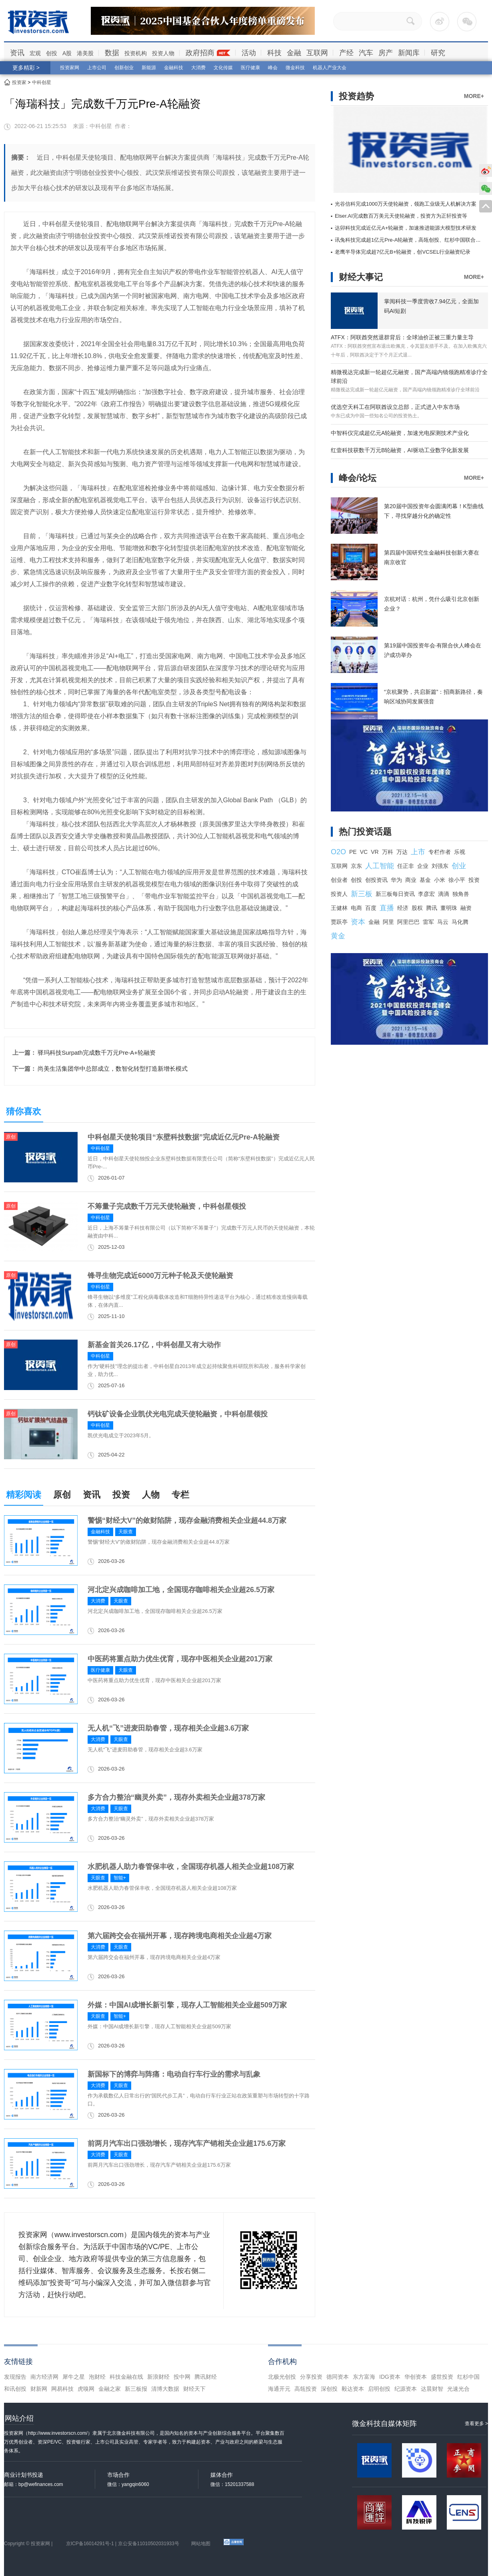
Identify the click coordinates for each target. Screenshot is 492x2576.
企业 (422, 866)
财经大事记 (361, 277)
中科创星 (41, 82)
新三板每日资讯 (395, 894)
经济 (402, 908)
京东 (356, 866)
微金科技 (295, 67)
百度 (370, 908)
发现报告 (15, 2377)
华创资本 (415, 2377)
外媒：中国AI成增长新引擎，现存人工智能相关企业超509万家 (187, 2005)
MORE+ (474, 96)
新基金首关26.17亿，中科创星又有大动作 (154, 1345)
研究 (438, 53)
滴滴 (443, 894)
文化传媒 (223, 67)
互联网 (317, 53)
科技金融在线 (126, 2377)
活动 (249, 53)
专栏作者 (439, 852)
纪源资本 (405, 2389)
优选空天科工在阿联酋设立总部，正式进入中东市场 (395, 407)
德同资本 (337, 2377)
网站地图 (200, 2543)
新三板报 (136, 2389)
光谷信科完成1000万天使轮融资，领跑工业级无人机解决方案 (405, 204)
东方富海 (364, 2377)
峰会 (273, 67)
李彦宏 (426, 894)
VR (374, 852)
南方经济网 (44, 2377)
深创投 (329, 2389)
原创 (62, 1495)
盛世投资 (442, 2377)
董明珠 (448, 908)
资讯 (17, 53)
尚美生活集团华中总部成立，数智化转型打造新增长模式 (113, 1068)
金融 (294, 53)
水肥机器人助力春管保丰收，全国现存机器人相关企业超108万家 (191, 1867)
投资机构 (135, 53)
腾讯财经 (205, 2377)
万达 (402, 852)
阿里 (388, 922)
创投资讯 (376, 880)
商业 (410, 880)
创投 (51, 53)
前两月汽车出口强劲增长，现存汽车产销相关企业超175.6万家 (187, 2143)
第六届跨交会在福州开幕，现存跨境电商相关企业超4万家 (180, 1936)
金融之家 (109, 2389)
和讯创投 (15, 2389)
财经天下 (194, 2389)
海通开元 (279, 2389)
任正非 (405, 866)
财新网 (38, 2389)
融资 (466, 908)
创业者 (339, 880)
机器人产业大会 (329, 67)
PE (353, 852)
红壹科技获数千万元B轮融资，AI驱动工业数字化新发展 (400, 450)
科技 (274, 53)
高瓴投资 (305, 2389)
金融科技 (173, 67)
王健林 (339, 908)
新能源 (149, 67)
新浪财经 (158, 2377)
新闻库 (409, 53)
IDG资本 (389, 2377)
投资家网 (69, 67)
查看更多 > (476, 2423)
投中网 (182, 2377)
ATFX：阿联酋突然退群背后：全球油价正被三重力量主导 (402, 337)
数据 (112, 53)
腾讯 (431, 908)
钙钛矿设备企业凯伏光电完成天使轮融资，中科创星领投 (178, 1414)
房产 (385, 53)
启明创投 (379, 2389)
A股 (67, 53)
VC (364, 852)
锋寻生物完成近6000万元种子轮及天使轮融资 (160, 1276)
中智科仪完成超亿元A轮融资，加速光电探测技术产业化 (400, 433)
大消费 (198, 67)
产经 (346, 53)
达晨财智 (432, 2389)
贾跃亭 (339, 922)
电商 (356, 908)
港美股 (85, 53)
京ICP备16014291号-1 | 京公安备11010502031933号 (122, 2543)
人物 (151, 1495)
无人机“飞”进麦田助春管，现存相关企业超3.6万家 (168, 1728)
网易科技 (62, 2389)
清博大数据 (165, 2389)
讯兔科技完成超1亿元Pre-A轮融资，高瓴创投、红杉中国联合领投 (410, 240)
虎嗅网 (86, 2389)
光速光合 (458, 2389)
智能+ (120, 1878)
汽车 (366, 53)
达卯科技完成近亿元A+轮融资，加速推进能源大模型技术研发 (405, 228)
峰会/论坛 (357, 478)
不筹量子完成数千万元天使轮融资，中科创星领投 (167, 1206)
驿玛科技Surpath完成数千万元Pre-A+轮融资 (97, 1052)
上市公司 (96, 67)
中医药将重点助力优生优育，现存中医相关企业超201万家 (180, 1659)
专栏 (180, 1495)
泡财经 (97, 2377)
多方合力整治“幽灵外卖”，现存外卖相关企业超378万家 (176, 1797)
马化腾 (460, 922)
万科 (387, 852)
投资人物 (163, 53)
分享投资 (311, 2377)
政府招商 (200, 53)
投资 (121, 1495)
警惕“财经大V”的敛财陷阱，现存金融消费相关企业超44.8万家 (187, 1520)
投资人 (339, 894)
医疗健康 (250, 67)
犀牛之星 (73, 2377)
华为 (396, 880)
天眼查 (125, 1531)
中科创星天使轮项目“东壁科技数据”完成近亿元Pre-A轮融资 (184, 1137)
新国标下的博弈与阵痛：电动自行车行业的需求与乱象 (174, 2074)
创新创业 (124, 67)
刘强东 (440, 866)
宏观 (35, 53)
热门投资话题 (365, 832)
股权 (417, 908)
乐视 (459, 852)
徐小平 (456, 880)
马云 (442, 922)
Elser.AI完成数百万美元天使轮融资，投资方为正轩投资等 (401, 216)
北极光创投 (282, 2377)
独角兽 (460, 894)
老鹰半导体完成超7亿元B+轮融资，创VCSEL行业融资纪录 (402, 252)
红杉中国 (468, 2377)
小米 (439, 880)
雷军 (428, 922)
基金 (425, 880)
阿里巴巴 (408, 922)
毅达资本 (353, 2389)
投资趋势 (356, 96)
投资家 (19, 82)
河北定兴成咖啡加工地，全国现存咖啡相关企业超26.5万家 (181, 1590)
